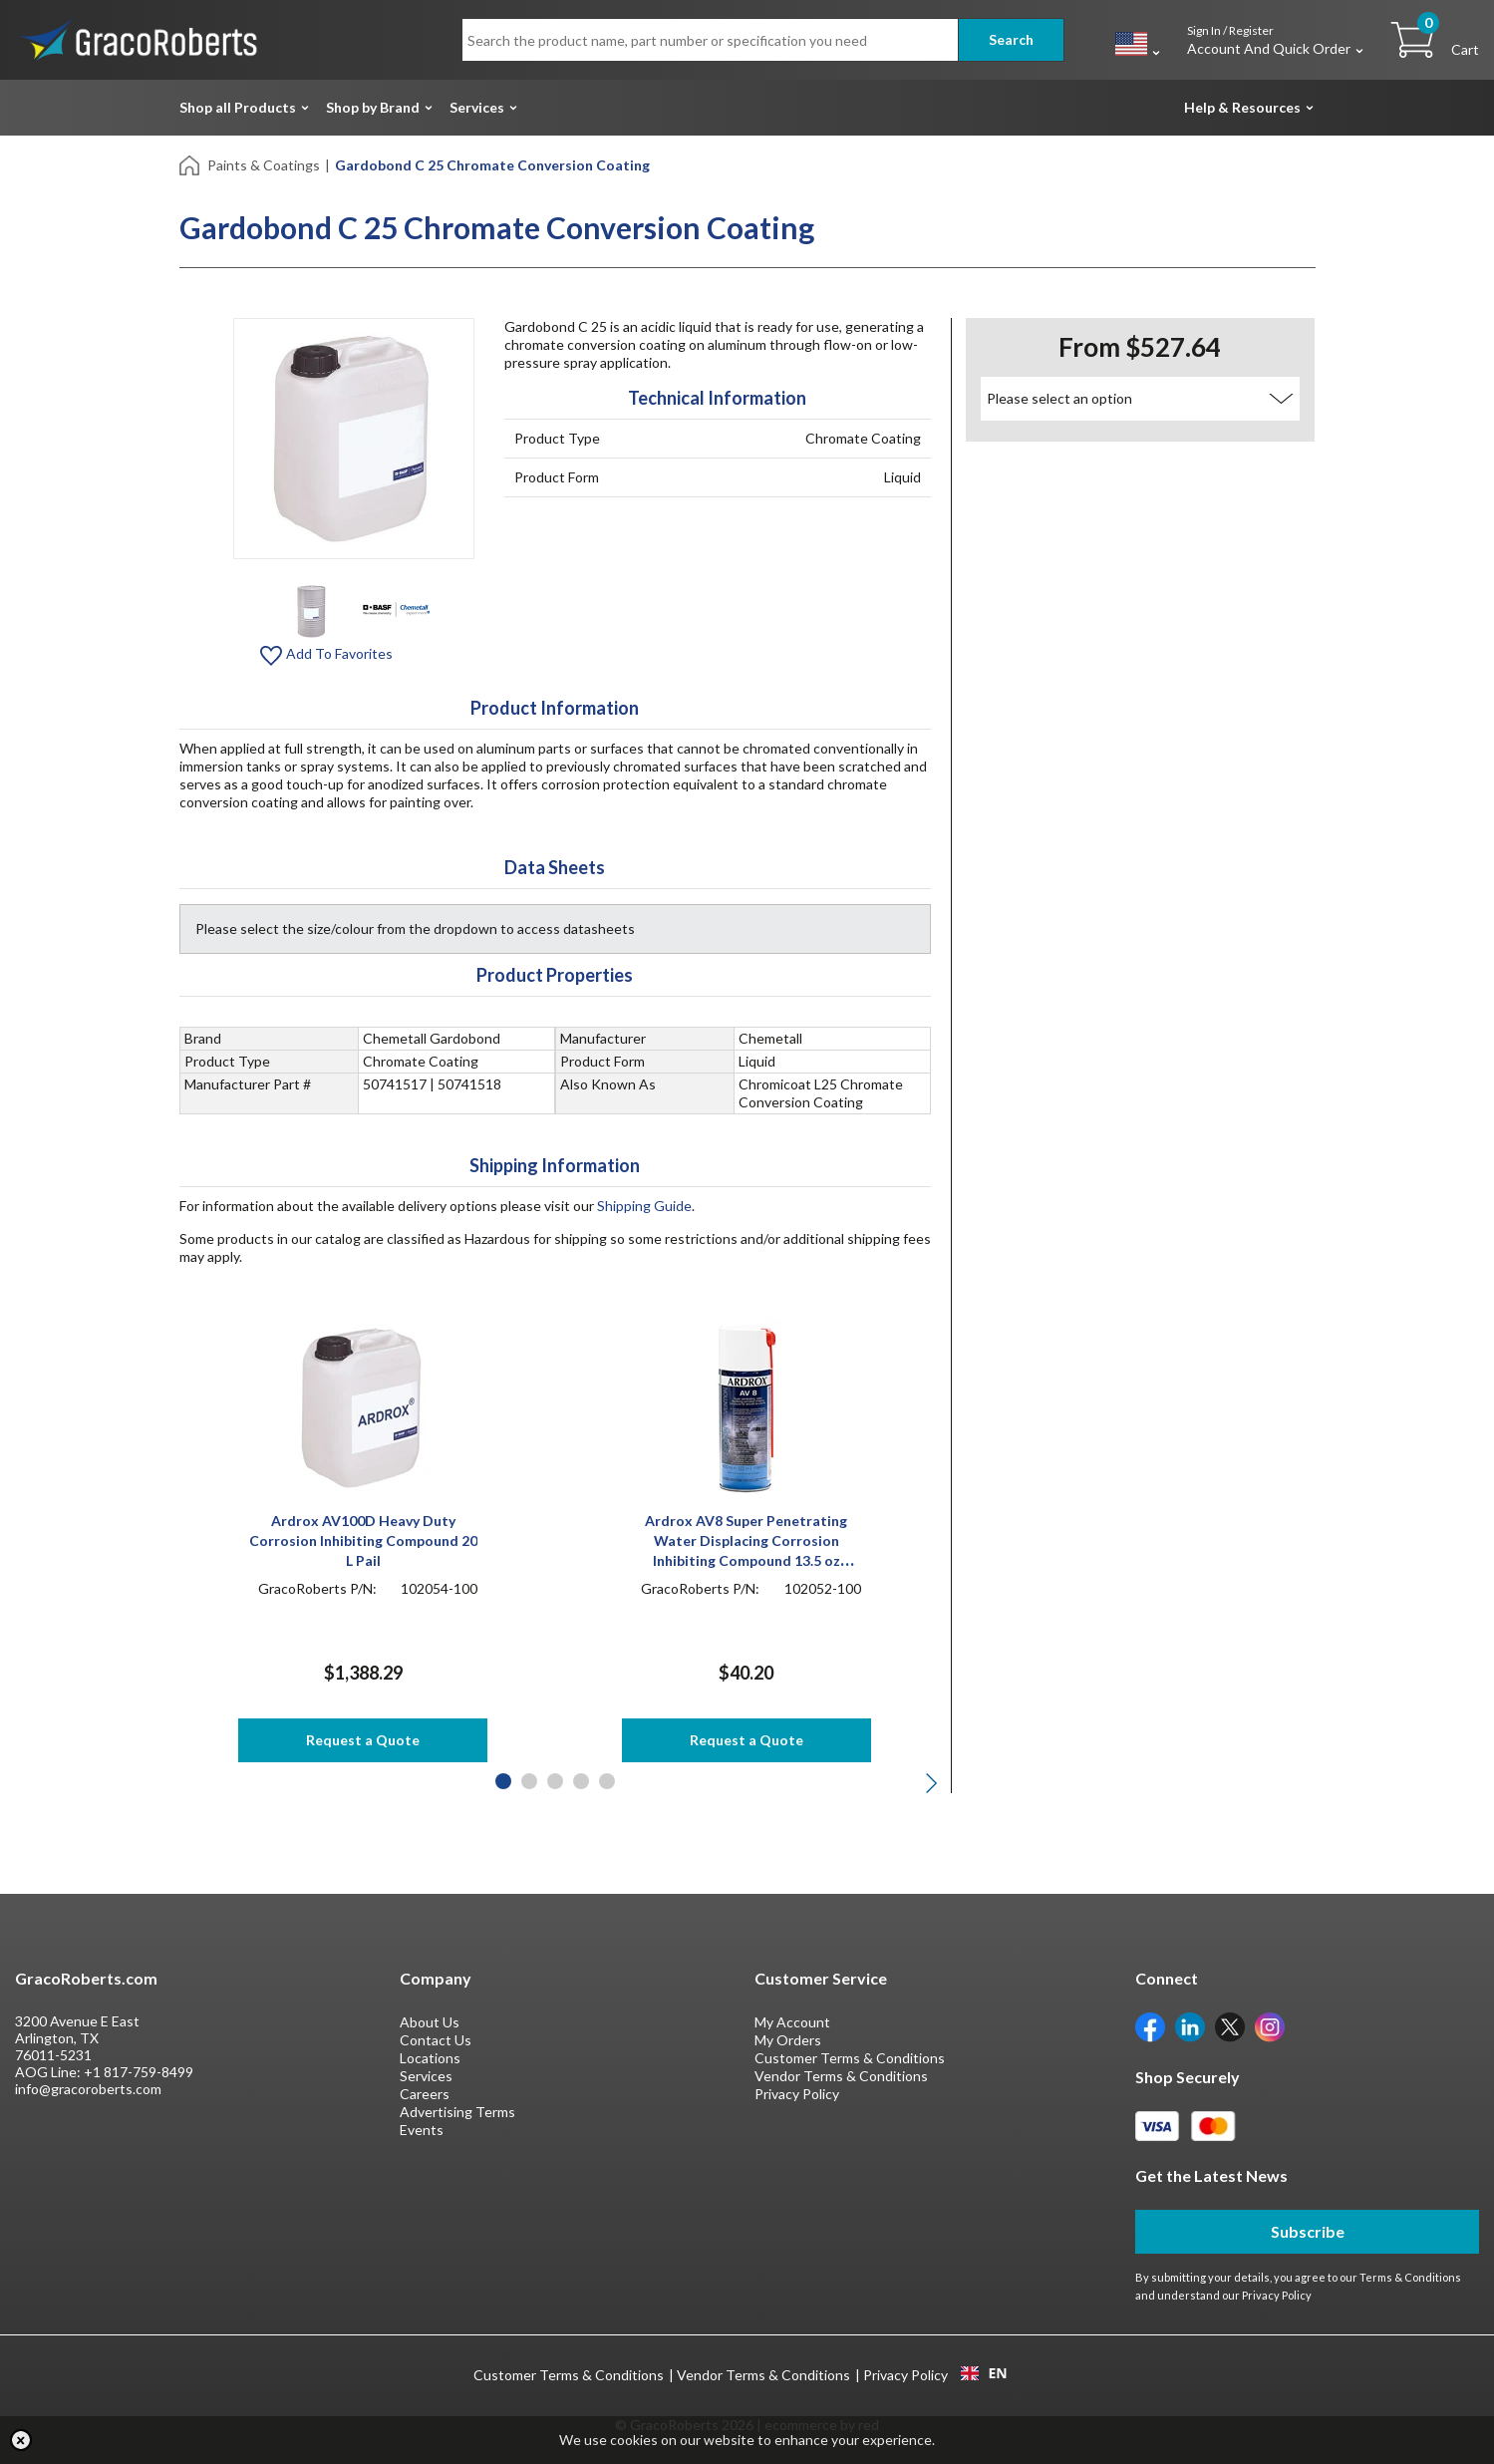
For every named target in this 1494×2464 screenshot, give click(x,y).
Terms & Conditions (1410, 2277)
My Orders (787, 2039)
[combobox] (984, 2373)
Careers (424, 2093)
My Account (792, 2021)
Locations (430, 2057)
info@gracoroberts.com (88, 2088)
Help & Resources (1242, 107)
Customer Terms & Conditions (849, 2057)
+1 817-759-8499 (138, 2071)
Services (476, 107)
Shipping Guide (644, 1205)
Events (422, 2129)
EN (984, 2373)
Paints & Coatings (263, 164)
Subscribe (1308, 2231)
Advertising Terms (457, 2111)
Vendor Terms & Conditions (841, 2075)
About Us (429, 2021)
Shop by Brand (373, 107)
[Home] (190, 163)
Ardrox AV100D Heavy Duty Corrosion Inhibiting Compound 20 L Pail (363, 1540)
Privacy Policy (796, 2093)
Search (1011, 39)
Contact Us (435, 2039)
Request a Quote (363, 1739)
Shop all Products (237, 107)
